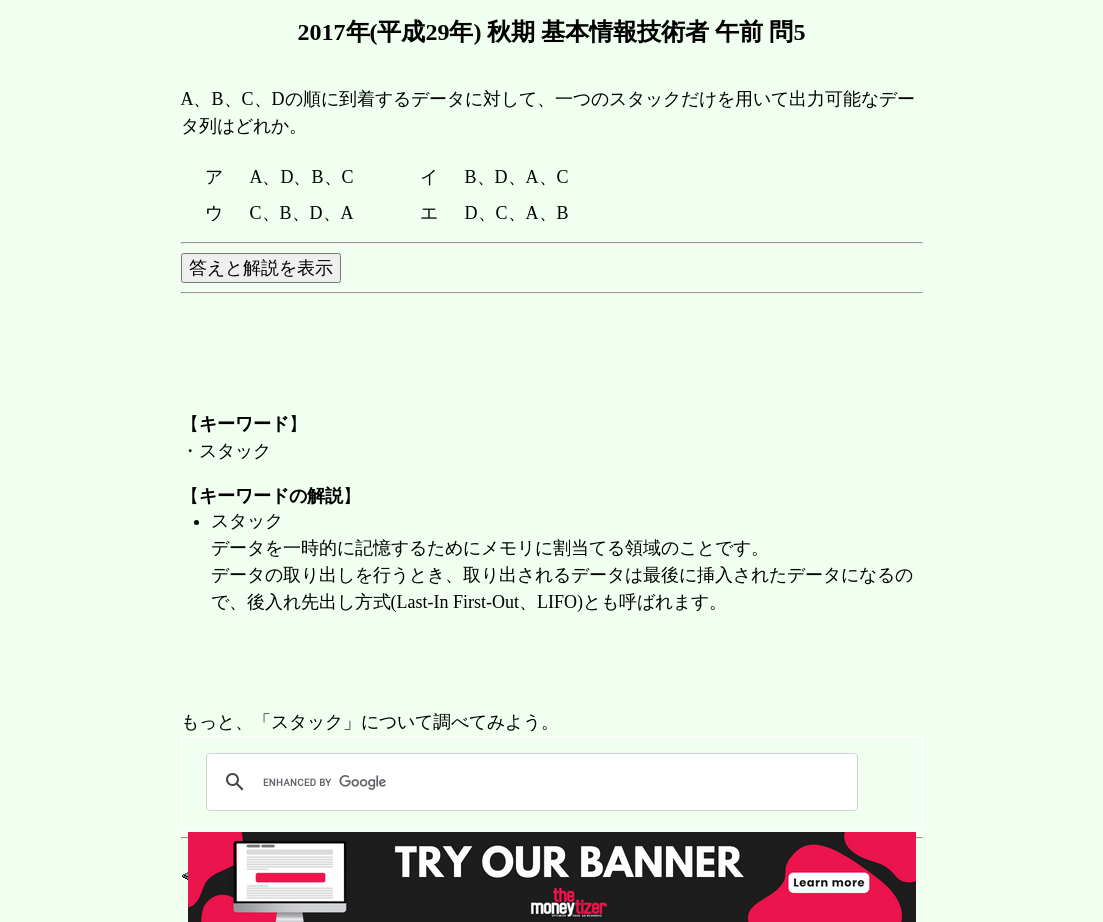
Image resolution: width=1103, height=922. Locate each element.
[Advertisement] (545, 664)
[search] (529, 782)
